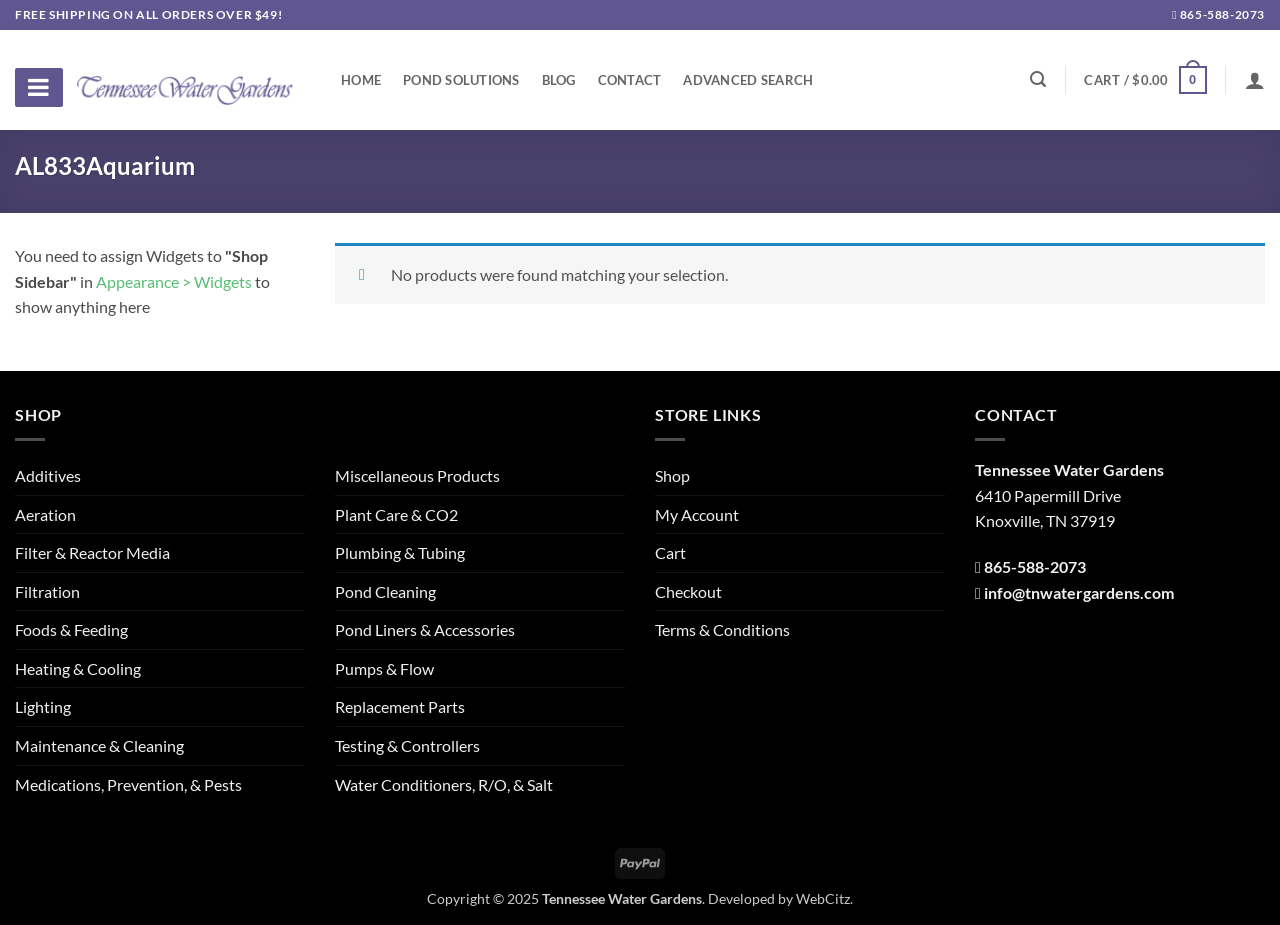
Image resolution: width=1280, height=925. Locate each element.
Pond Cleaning (385, 591)
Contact (630, 80)
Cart (670, 552)
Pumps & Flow (384, 668)
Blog (559, 80)
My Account (697, 514)
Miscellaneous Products (417, 475)
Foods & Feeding (71, 629)
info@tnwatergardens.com (1079, 592)
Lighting (43, 706)
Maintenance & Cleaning (99, 745)
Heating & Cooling (78, 668)
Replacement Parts (400, 706)
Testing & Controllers (407, 745)
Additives (48, 475)
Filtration (47, 591)
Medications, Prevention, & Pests (128, 784)
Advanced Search (748, 80)
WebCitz (823, 898)
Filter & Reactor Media (92, 552)
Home (361, 80)
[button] (1145, 80)
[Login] (1255, 80)
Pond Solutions (461, 80)
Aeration (45, 514)
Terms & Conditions (722, 629)
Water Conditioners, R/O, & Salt (444, 784)
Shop (672, 475)
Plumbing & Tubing (400, 552)
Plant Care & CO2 (396, 514)
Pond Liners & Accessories (425, 629)
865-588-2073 (1218, 14)
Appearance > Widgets (174, 281)
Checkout (688, 591)
